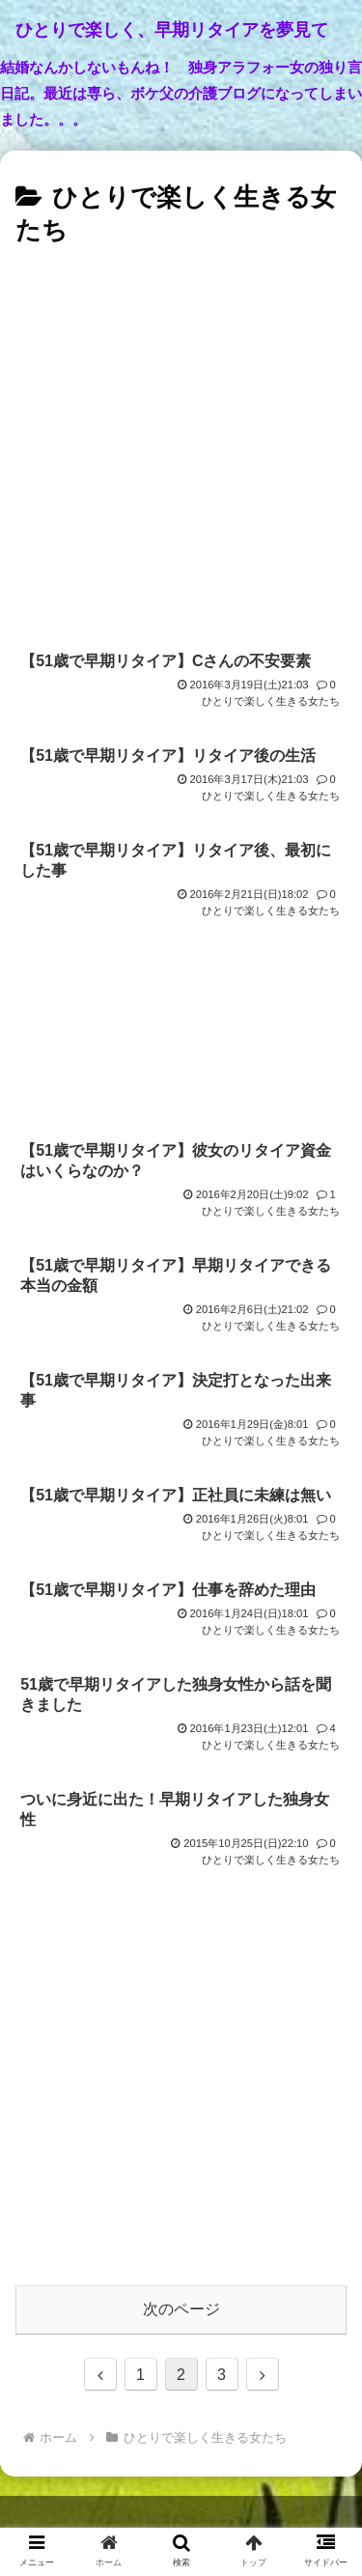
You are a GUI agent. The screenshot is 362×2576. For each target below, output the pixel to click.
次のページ (181, 2309)
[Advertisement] (181, 444)
